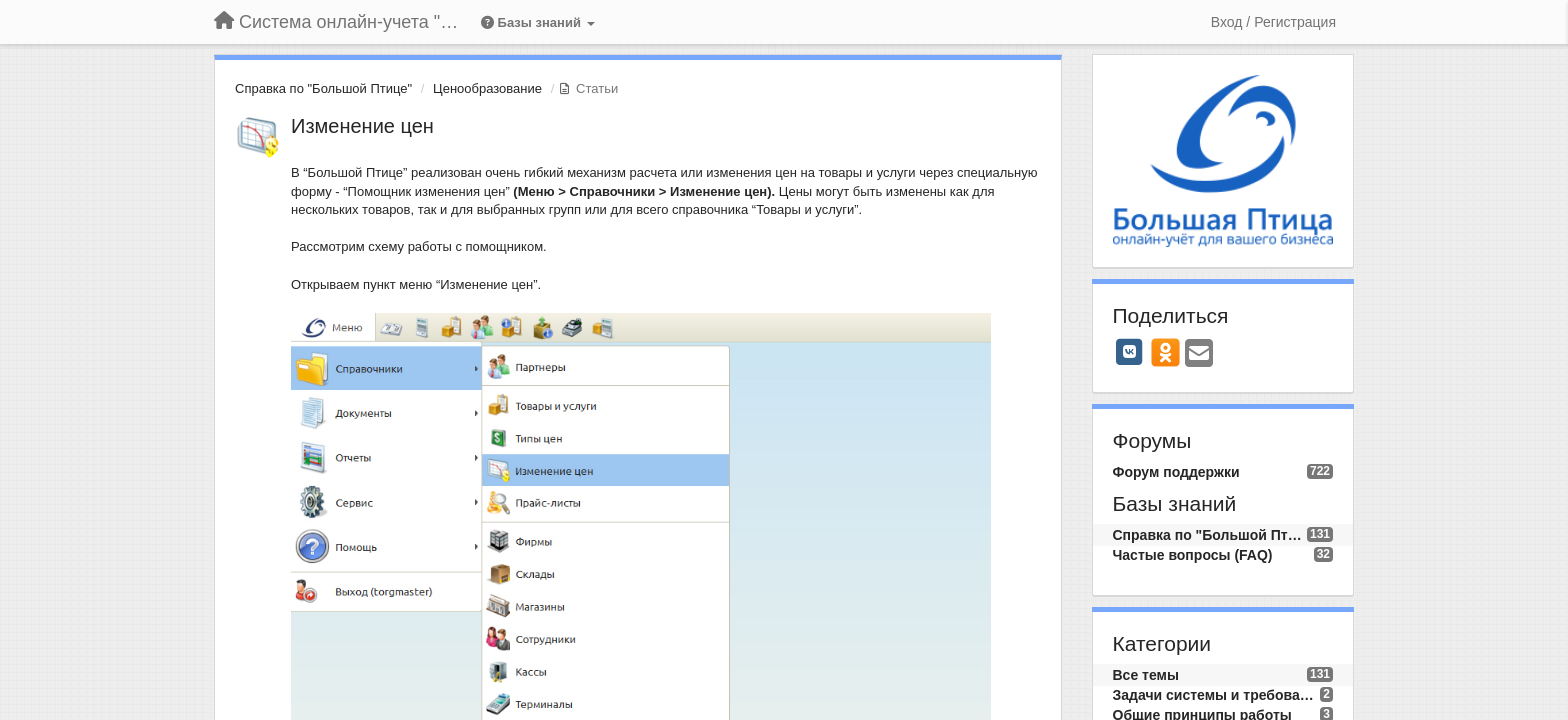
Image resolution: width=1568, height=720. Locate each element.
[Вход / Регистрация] (1273, 22)
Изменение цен (362, 126)
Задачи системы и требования (1217, 695)
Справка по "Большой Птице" (323, 88)
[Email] (1199, 354)
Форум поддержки (1176, 472)
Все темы (1146, 675)
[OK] (1165, 352)
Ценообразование (487, 88)
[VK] (1130, 352)
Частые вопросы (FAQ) (1193, 555)
